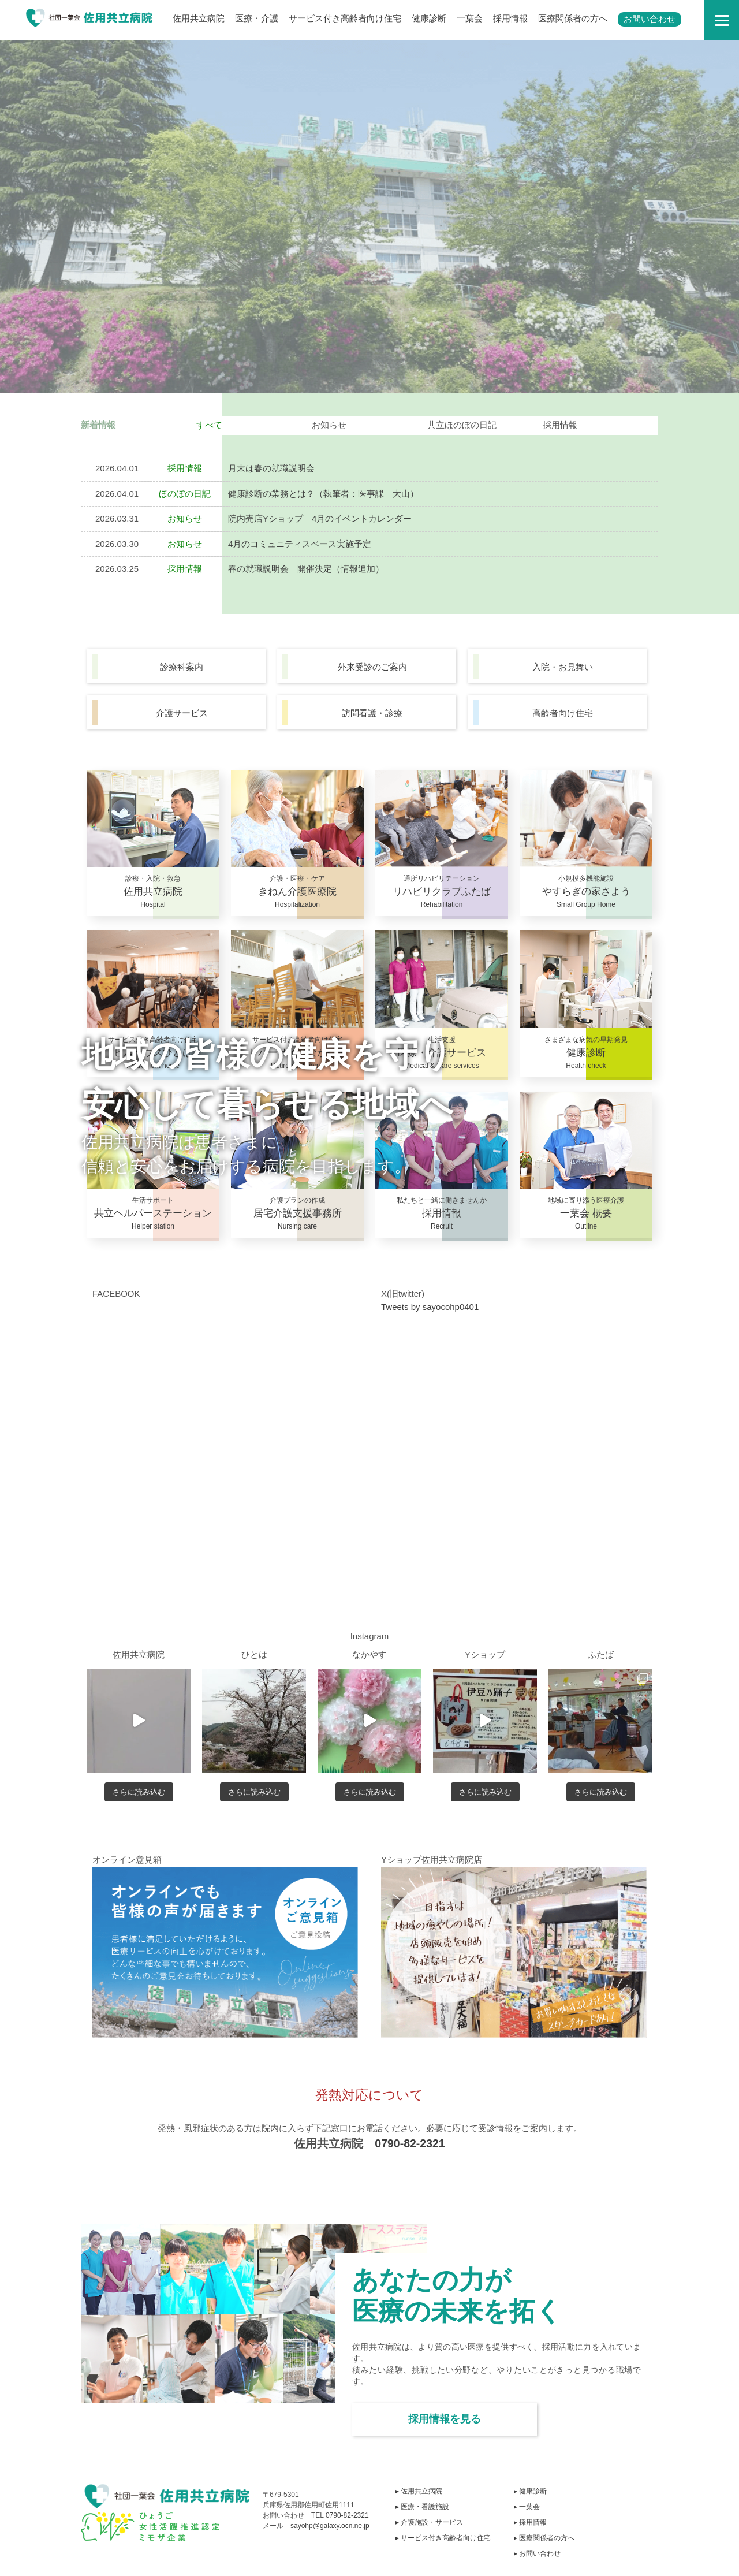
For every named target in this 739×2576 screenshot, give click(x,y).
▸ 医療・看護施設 (422, 2507)
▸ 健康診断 (530, 2491)
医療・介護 (256, 18)
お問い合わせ (649, 19)
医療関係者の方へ (572, 18)
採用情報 (510, 18)
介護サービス (182, 713)
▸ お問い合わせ (537, 2553)
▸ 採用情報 (530, 2522)
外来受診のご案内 (372, 667)
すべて (209, 425)
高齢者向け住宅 (562, 713)
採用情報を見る (444, 2419)
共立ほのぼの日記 (462, 425)
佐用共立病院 (199, 18)
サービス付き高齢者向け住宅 (345, 18)
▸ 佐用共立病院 (418, 2491)
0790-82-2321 (410, 2143)
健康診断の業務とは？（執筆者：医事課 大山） (323, 493)
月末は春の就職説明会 (271, 468)
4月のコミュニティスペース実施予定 (299, 544)
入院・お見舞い (562, 667)
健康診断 (429, 18)
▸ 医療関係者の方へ (544, 2538)
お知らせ (329, 425)
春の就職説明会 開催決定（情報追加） (306, 569)
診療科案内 (181, 667)
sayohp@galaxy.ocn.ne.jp (330, 2526)
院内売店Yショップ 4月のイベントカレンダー (320, 518)
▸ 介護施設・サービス (429, 2522)
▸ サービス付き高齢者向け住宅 (443, 2538)
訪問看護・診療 (372, 713)
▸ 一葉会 (527, 2507)
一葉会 (470, 18)
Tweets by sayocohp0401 (430, 1307)
